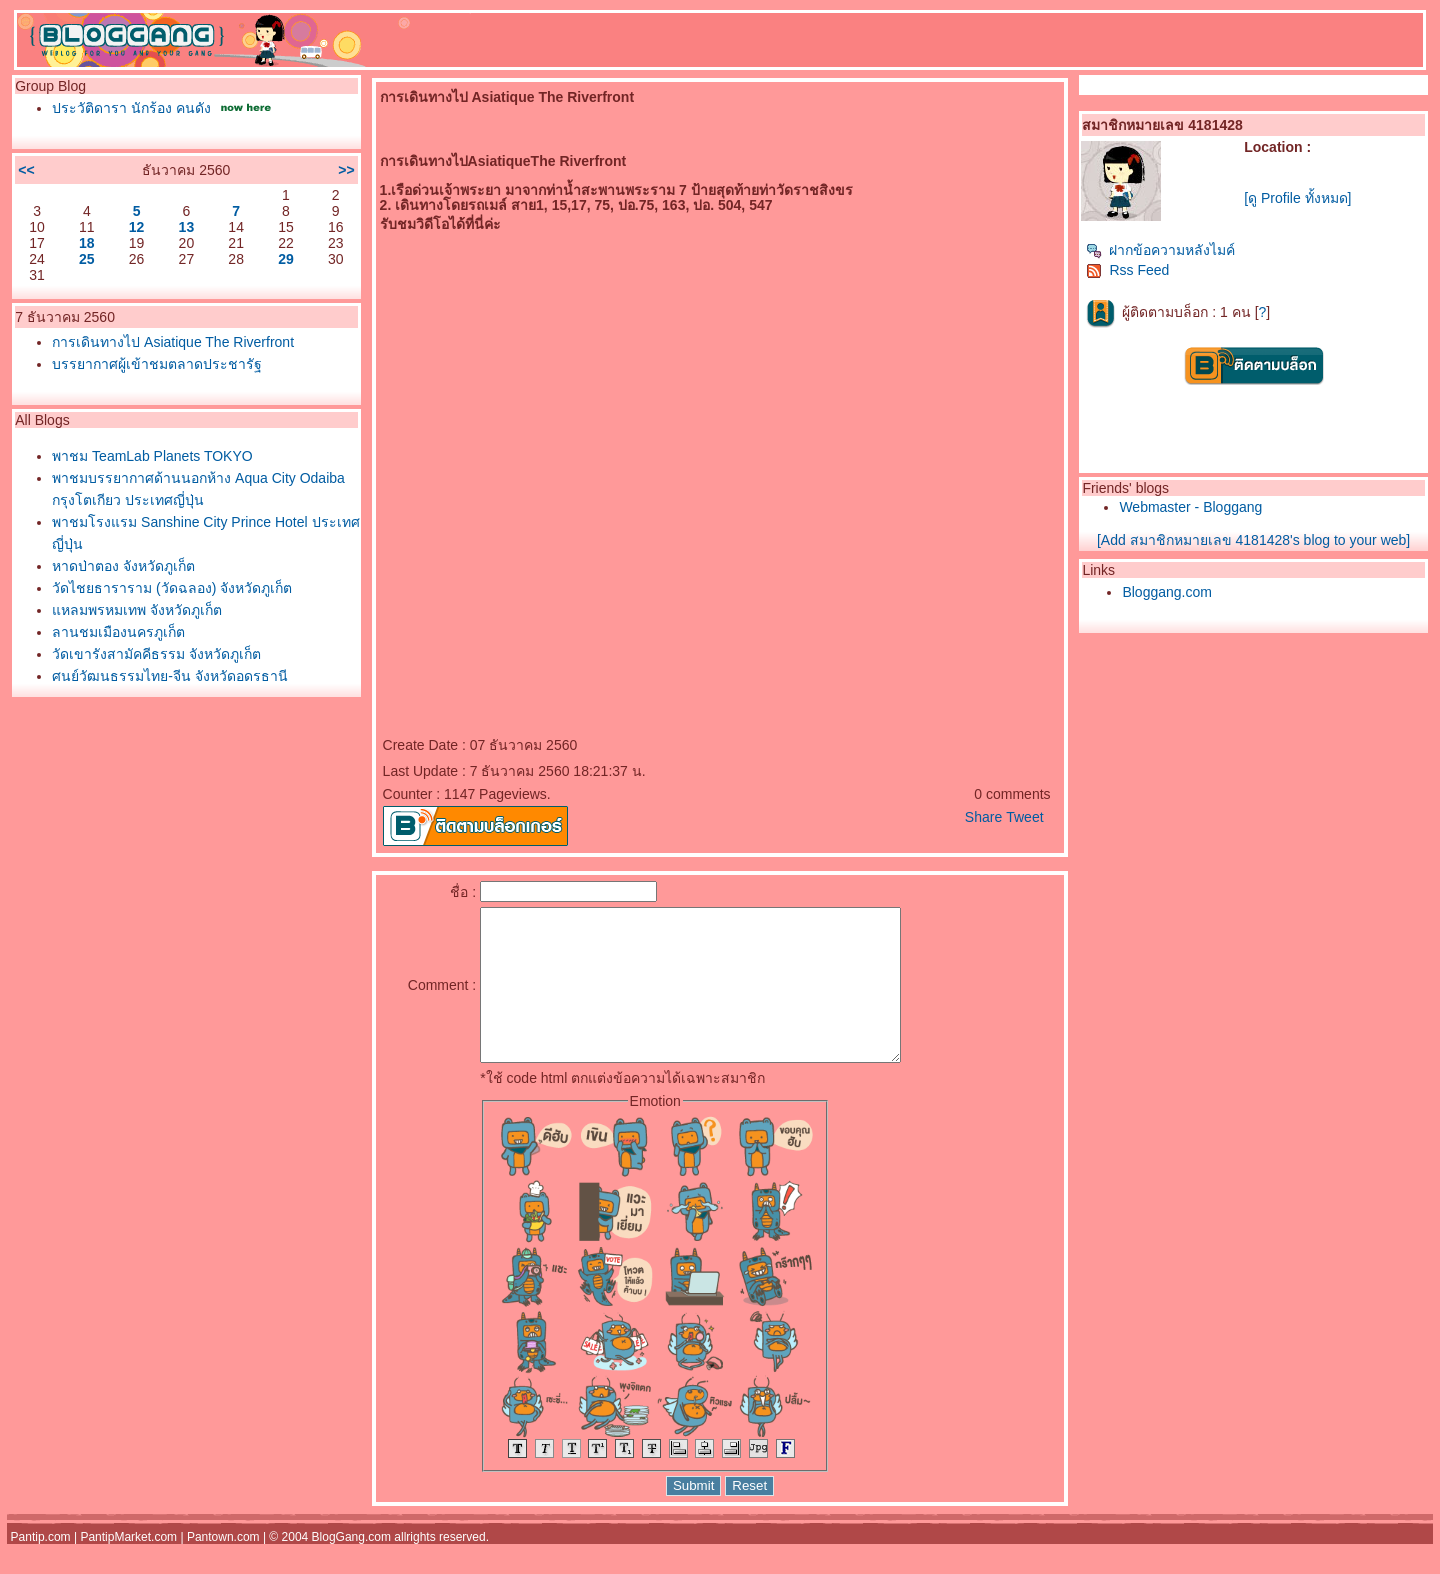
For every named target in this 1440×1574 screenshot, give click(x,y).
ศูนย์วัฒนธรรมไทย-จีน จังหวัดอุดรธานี (170, 676)
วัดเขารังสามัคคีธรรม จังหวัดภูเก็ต (156, 654)
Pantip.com (41, 1567)
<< (26, 170)
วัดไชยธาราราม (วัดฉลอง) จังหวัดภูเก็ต (172, 588)
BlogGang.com (351, 1567)
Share (983, 817)
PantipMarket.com (128, 1567)
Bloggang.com (1167, 592)
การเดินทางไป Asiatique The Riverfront (173, 342)
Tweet (1024, 817)
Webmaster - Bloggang (1190, 507)
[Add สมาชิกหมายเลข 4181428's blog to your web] (1253, 540)
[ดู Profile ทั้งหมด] (1297, 198)
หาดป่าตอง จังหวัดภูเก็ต (123, 566)
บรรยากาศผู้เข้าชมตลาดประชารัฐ (157, 364)
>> (346, 170)
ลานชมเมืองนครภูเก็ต (118, 632)
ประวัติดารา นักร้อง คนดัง (131, 108)
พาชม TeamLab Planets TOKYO (152, 456)
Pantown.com (223, 1567)
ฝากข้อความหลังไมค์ (1160, 250)
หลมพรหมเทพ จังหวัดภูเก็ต (137, 610)
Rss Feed (1127, 270)
